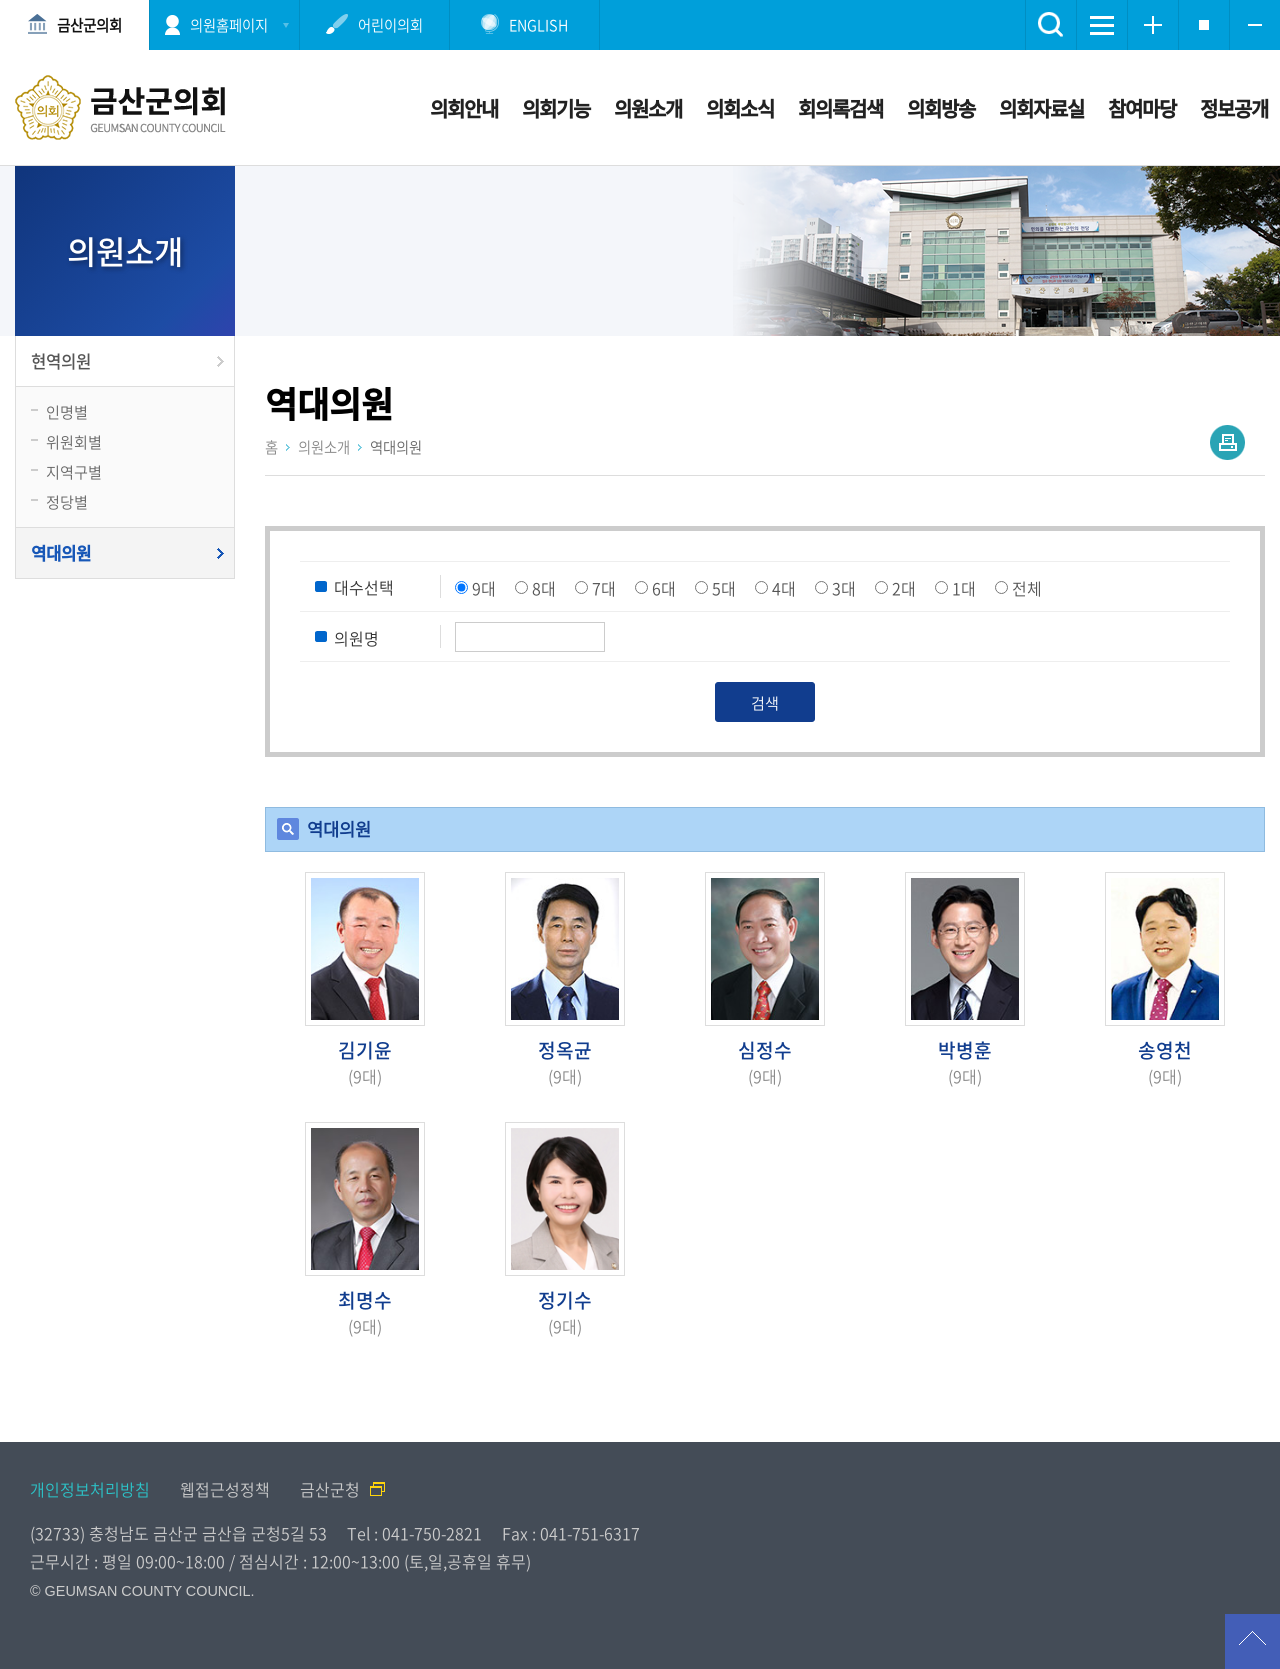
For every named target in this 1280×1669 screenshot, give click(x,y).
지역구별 (74, 471)
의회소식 (740, 108)
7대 (604, 588)
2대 (904, 588)
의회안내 (464, 108)
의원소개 (648, 108)
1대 (964, 588)
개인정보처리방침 (90, 1489)
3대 (844, 588)
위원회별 (74, 441)
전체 (1027, 588)
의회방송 (941, 108)
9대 (484, 588)
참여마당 (1142, 108)
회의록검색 (840, 108)
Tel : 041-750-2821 (414, 1533)
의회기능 (556, 108)
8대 (544, 588)
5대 (724, 588)
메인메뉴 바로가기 (640, 1)
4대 (784, 588)
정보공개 (1234, 108)
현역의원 (61, 361)
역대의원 (61, 553)
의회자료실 (1041, 108)
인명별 (67, 411)
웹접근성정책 (225, 1489)
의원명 (356, 638)
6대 (664, 588)
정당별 (67, 501)
